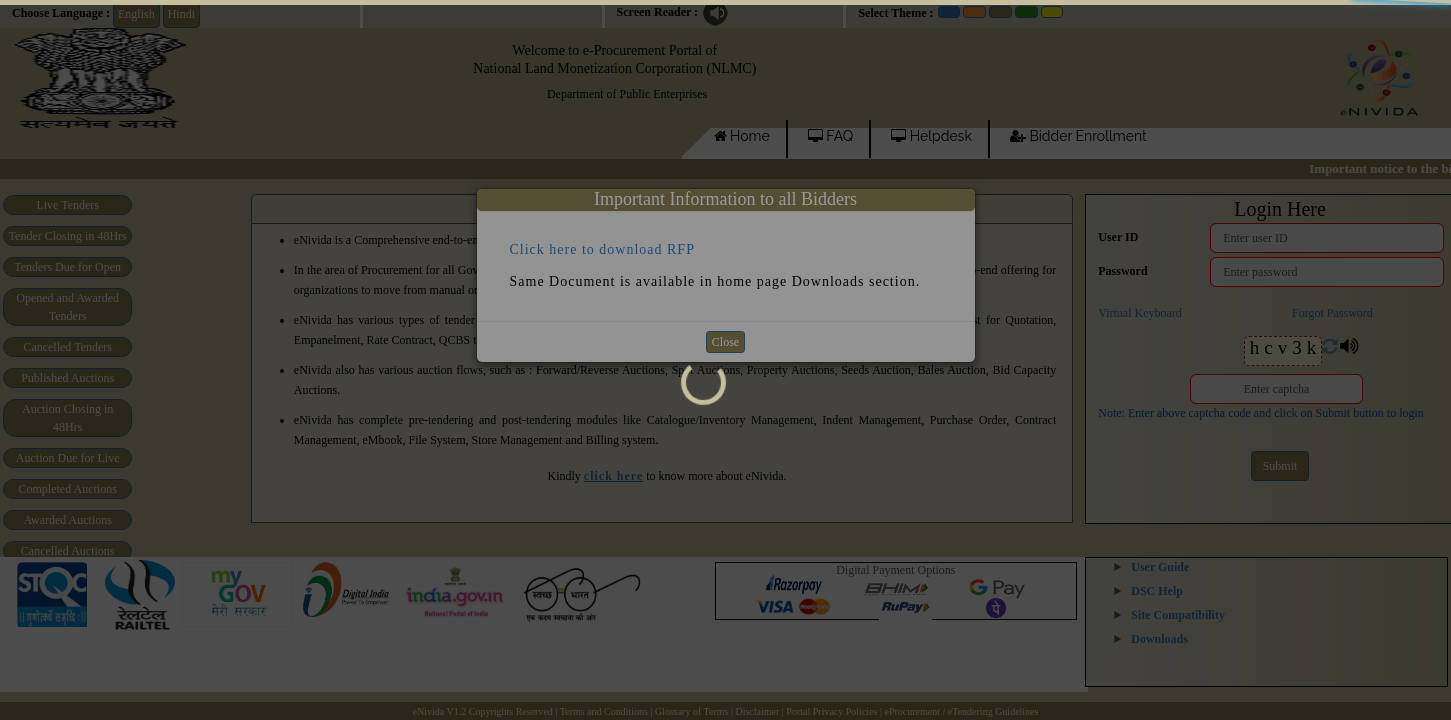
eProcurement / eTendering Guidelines (961, 711)
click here (613, 476)
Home (742, 136)
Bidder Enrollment (1078, 136)
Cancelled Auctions (68, 551)
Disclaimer (757, 711)
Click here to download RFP (602, 248)
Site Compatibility (1178, 615)
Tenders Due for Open (67, 267)
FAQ (831, 136)
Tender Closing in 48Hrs (68, 236)
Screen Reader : (658, 12)
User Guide (1160, 567)
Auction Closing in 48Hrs (67, 418)
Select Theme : (895, 13)
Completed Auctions (68, 489)
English (136, 14)
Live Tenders (67, 205)
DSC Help (1157, 591)
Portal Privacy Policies (831, 711)
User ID (1118, 237)
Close (725, 342)
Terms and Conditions (604, 711)
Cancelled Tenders (67, 347)
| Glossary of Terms (690, 711)
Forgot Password (1332, 313)
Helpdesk (931, 136)
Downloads (1159, 639)
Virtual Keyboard (1140, 313)
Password (1122, 271)
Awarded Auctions (67, 520)
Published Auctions (67, 378)
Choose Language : (61, 13)
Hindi (181, 14)
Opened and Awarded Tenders (67, 307)
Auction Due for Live (68, 458)
